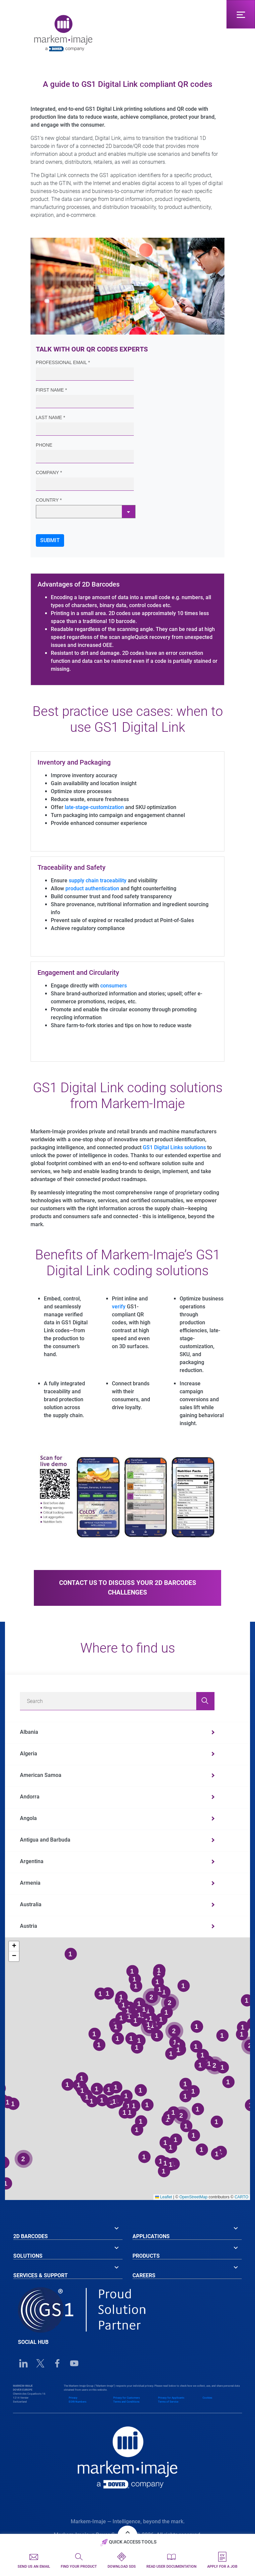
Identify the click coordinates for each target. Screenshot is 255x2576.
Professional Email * (63, 362)
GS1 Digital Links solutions (174, 1147)
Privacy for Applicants (171, 2397)
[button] (14, 1946)
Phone (44, 445)
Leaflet (163, 2197)
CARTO (241, 2197)
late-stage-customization (94, 807)
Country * (49, 500)
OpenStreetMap (193, 2197)
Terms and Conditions (126, 2401)
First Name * (51, 390)
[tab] (68, 2231)
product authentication (92, 888)
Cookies (207, 2397)
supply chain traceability (98, 880)
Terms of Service (168, 2401)
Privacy (73, 2397)
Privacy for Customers (126, 2397)
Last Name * (50, 417)
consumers (113, 985)
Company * (49, 472)
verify (119, 1306)
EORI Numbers (77, 2401)
